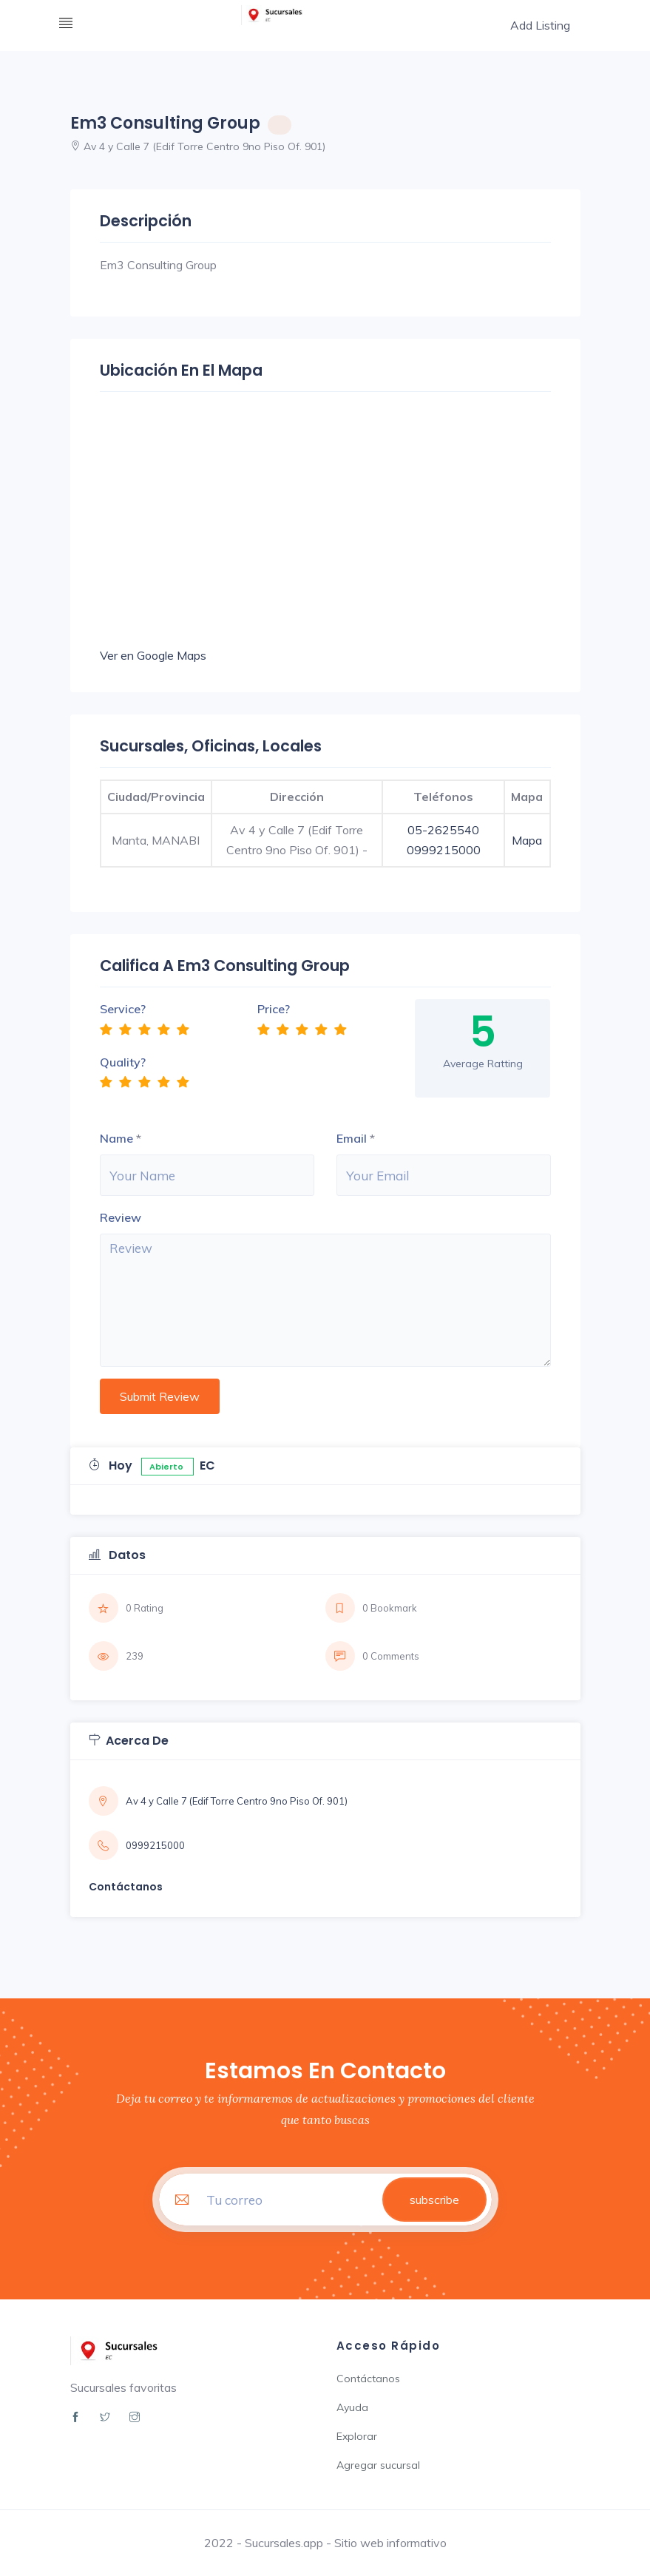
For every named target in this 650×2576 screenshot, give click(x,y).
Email (351, 1138)
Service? (123, 1008)
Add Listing (539, 25)
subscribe (434, 2199)
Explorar (356, 2436)
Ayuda (352, 2407)
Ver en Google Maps (153, 655)
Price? (273, 1008)
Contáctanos (368, 2378)
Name (116, 1138)
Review (120, 1217)
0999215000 (444, 849)
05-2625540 (443, 829)
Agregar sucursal (378, 2465)
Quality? (123, 1062)
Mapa (527, 840)
